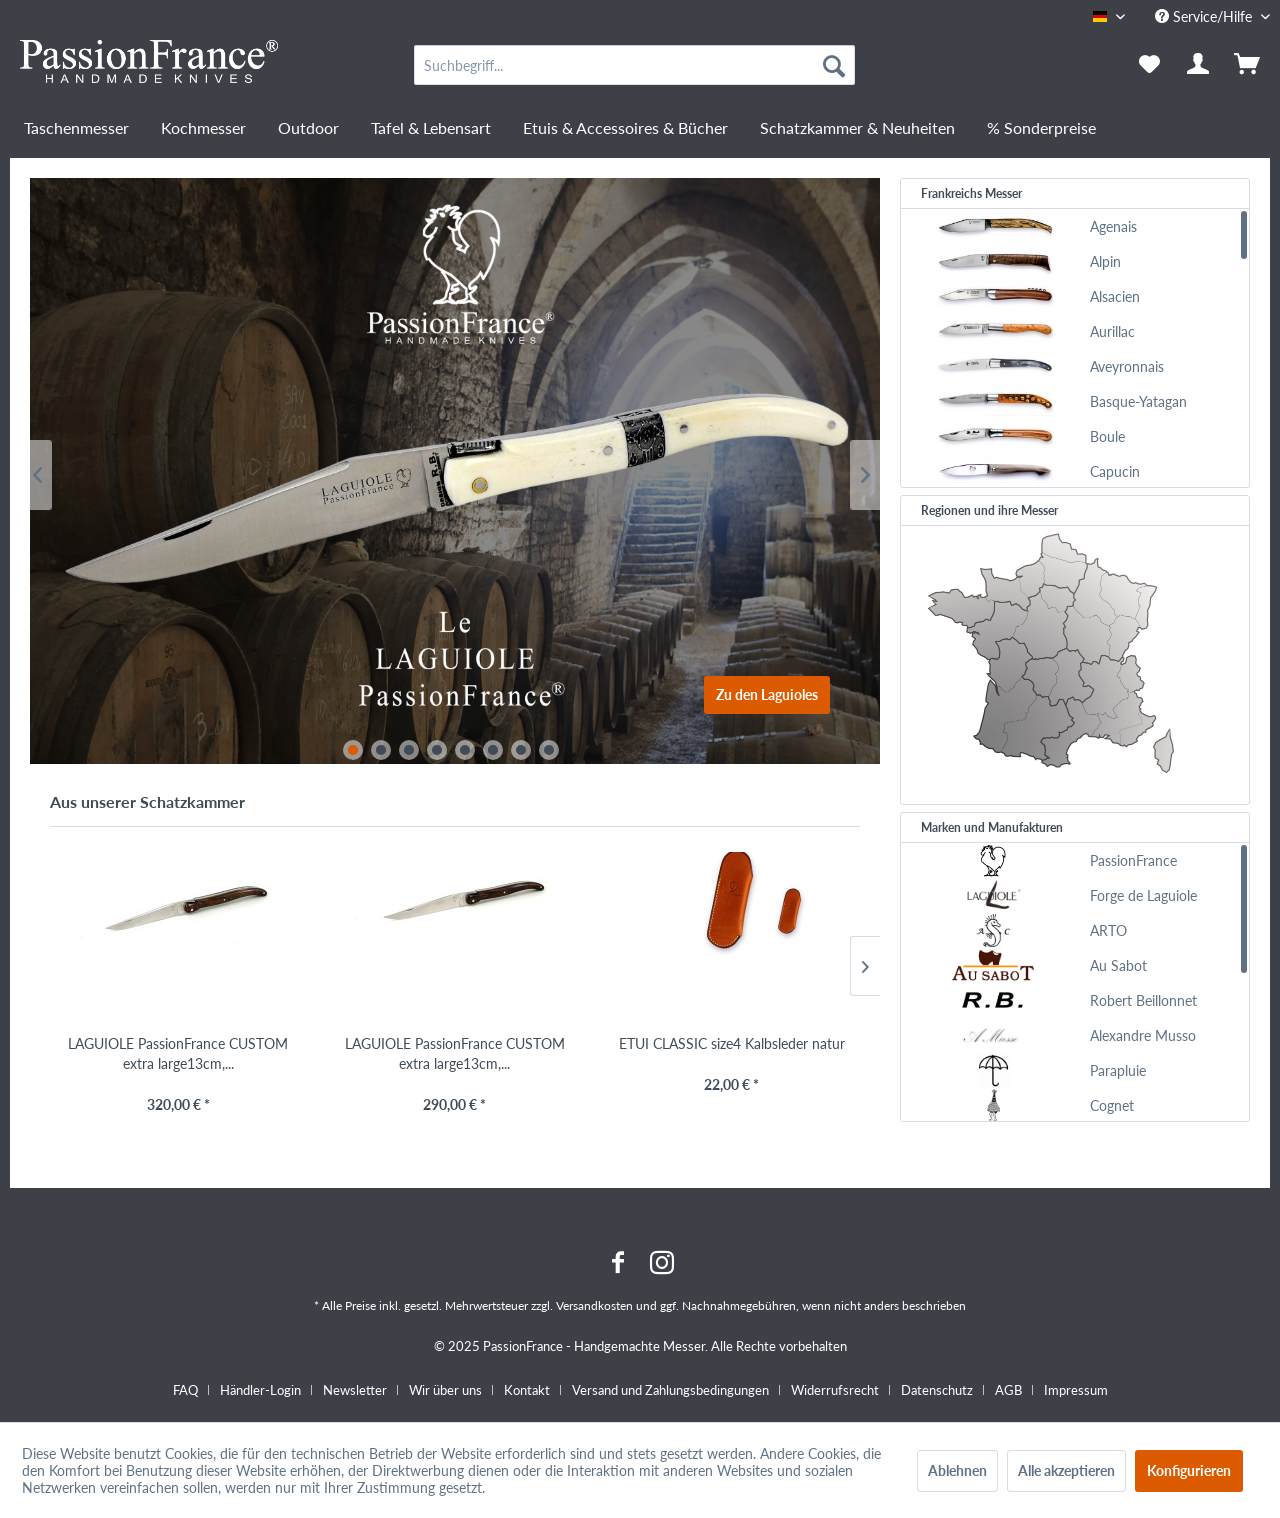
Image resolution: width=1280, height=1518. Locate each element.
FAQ (185, 1390)
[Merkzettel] (1149, 65)
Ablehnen (957, 1470)
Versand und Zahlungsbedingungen (670, 1390)
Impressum (1076, 1390)
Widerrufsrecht (835, 1390)
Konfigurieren (1189, 1470)
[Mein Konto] (1199, 65)
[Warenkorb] (1249, 65)
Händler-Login (260, 1390)
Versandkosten (594, 1305)
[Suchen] (834, 65)
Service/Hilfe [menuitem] (1205, 16)
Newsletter (355, 1390)
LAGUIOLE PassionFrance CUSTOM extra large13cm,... (178, 1053)
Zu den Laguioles (767, 694)
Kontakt (527, 1390)
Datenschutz (937, 1390)
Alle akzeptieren (1066, 1470)
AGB (1008, 1390)
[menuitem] (634, 65)
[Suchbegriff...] (634, 65)
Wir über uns (445, 1390)
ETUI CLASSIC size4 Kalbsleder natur (732, 1043)
